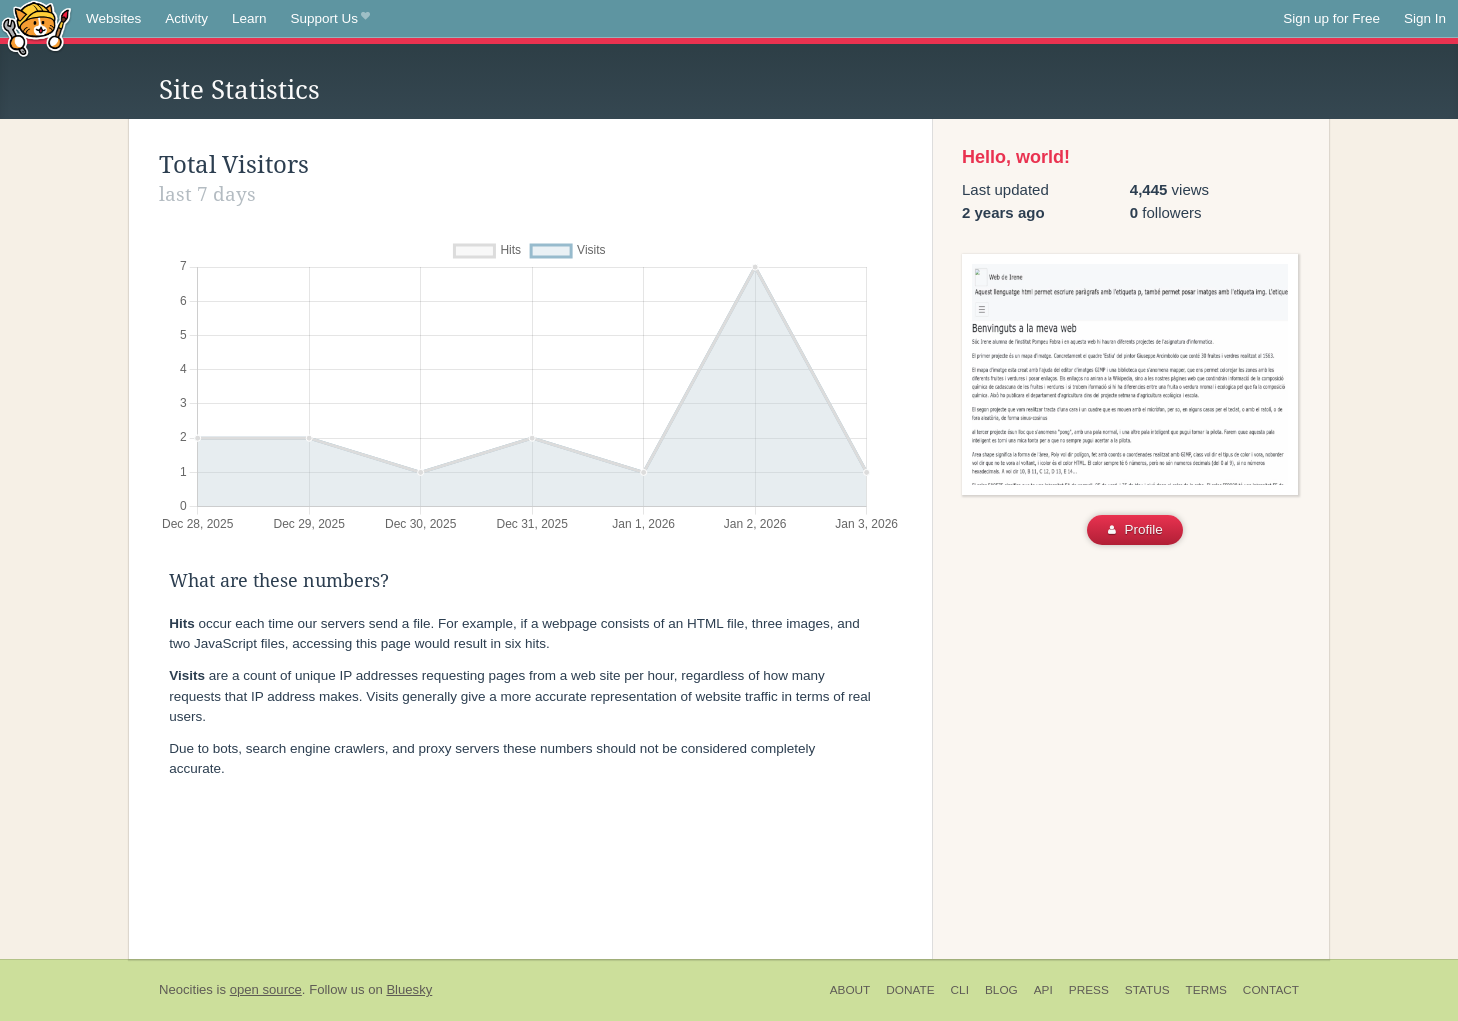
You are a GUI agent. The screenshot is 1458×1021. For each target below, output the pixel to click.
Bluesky (409, 989)
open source (266, 989)
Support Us (330, 19)
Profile (1135, 529)
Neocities (186, 989)
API (1043, 990)
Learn (249, 18)
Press (1089, 990)
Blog (1001, 990)
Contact (1271, 990)
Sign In (1425, 18)
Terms (1206, 990)
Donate (910, 990)
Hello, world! (1016, 157)
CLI (960, 990)
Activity (186, 18)
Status (1147, 990)
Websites (113, 18)
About (850, 990)
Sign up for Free (1331, 18)
